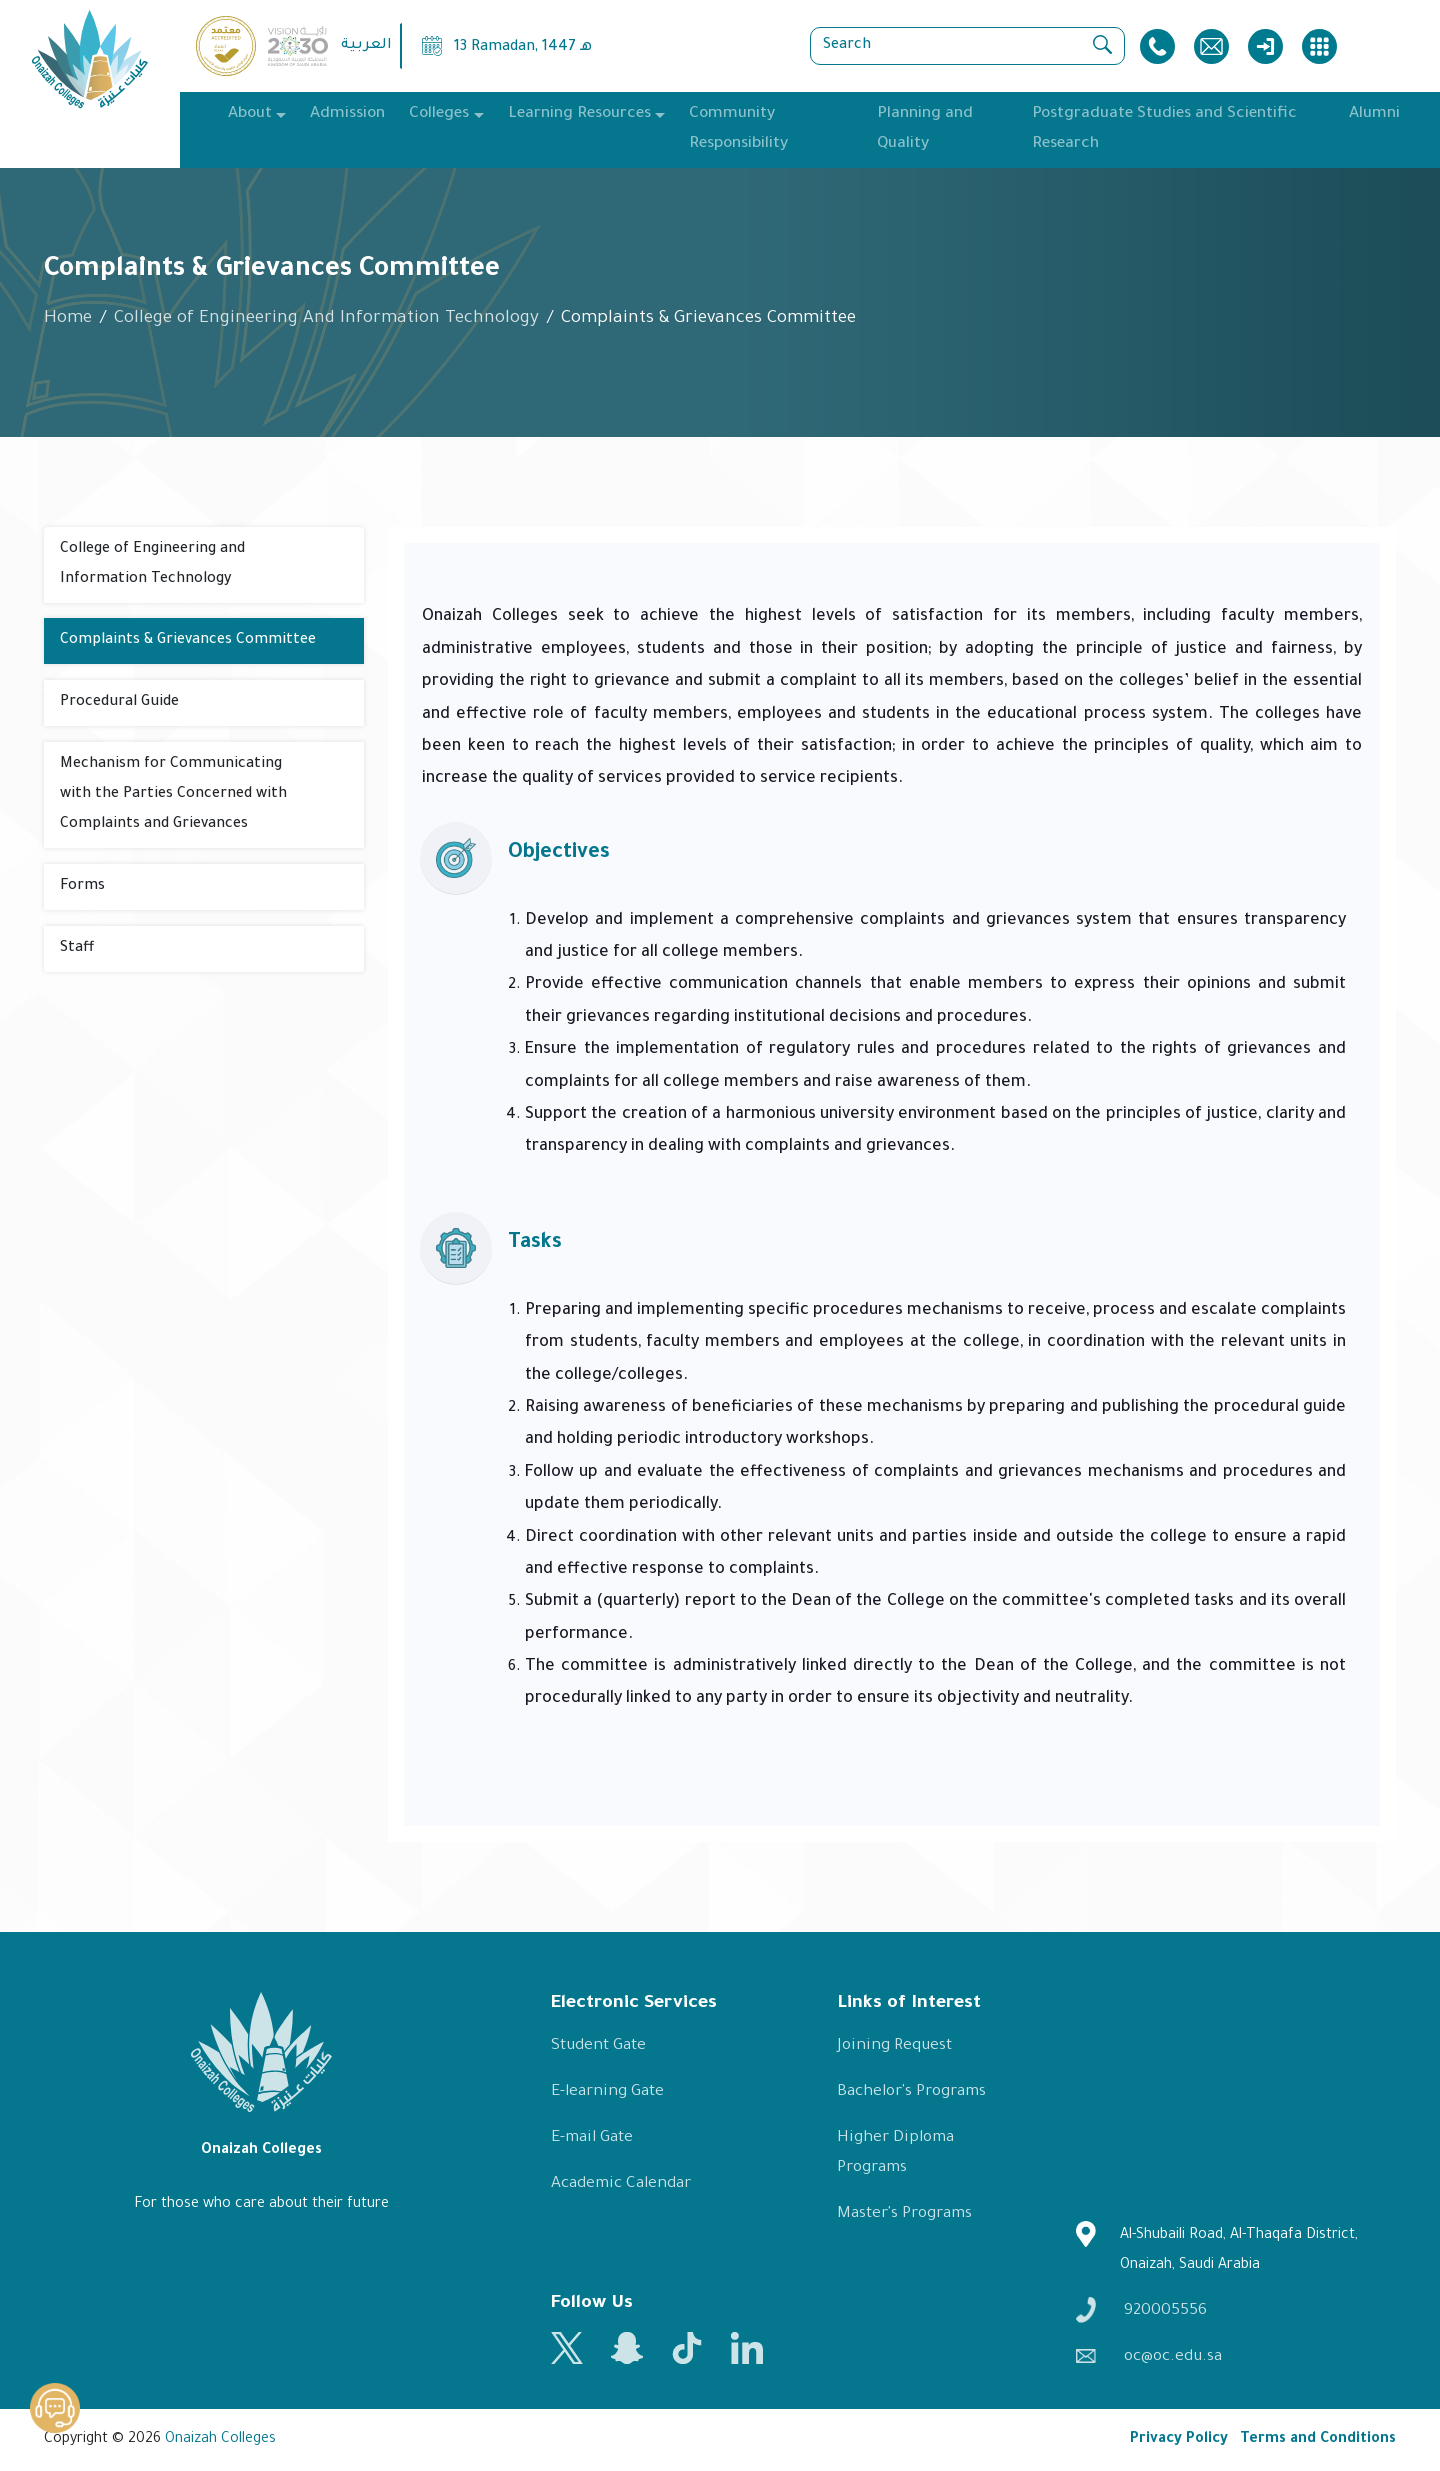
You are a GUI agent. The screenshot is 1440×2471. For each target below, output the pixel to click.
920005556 (1141, 2309)
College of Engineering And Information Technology (326, 319)
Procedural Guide (119, 703)
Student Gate (598, 2046)
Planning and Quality (925, 129)
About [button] (250, 114)
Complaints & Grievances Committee (188, 641)
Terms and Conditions (1318, 2440)
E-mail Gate (592, 2138)
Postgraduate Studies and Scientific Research (1164, 129)
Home (68, 319)
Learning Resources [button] (579, 114)
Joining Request (894, 2046)
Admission (347, 114)
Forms (82, 887)
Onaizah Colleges (220, 2440)
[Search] (967, 46)
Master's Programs (904, 2214)
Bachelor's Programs (911, 2092)
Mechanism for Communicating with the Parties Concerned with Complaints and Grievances (173, 795)
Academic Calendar (621, 2184)
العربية (366, 46)
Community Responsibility (738, 129)
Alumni (1374, 114)
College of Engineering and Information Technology (152, 565)
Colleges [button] (439, 114)
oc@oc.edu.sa (1149, 2357)
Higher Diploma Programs (895, 2153)
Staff (77, 949)
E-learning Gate (607, 2092)
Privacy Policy (1179, 2440)
